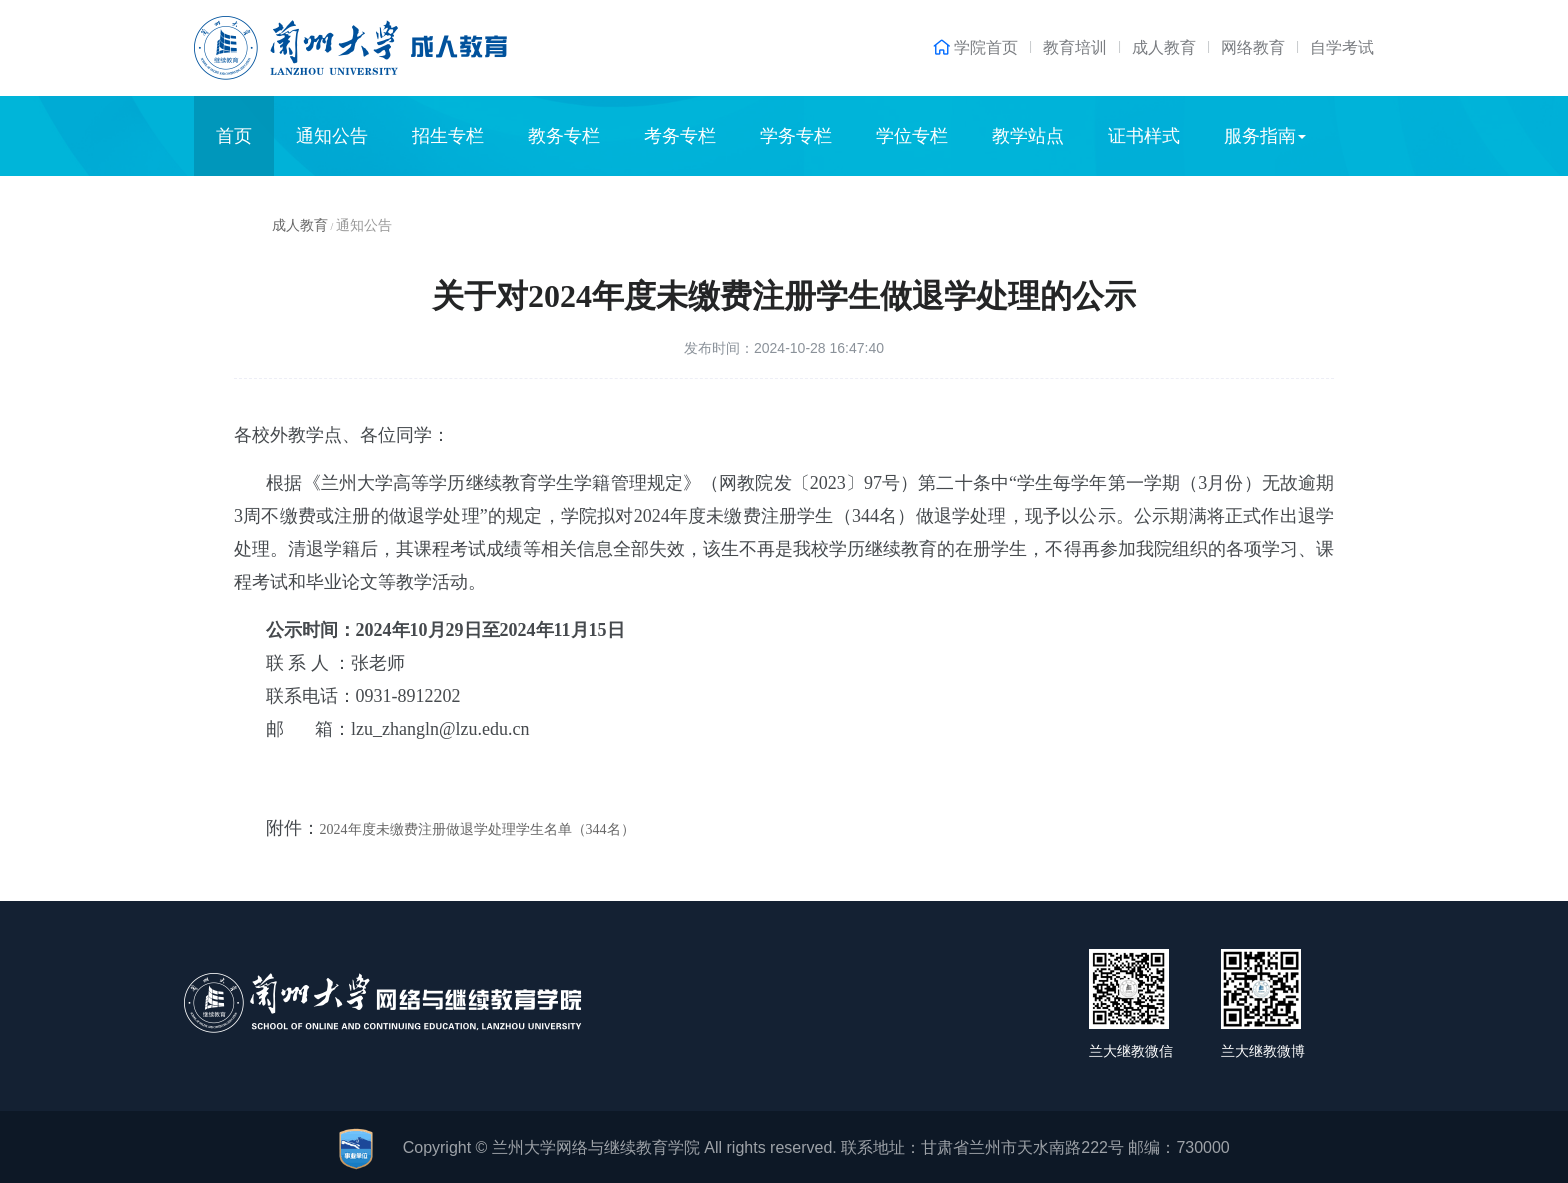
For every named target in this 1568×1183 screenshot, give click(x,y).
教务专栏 (564, 136)
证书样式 (1144, 136)
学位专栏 (912, 136)
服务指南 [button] (1265, 136)
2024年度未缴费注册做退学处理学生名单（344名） (477, 829)
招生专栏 (448, 136)
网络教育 (1253, 47)
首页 (234, 136)
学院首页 (986, 48)
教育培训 (1075, 47)
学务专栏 (796, 136)
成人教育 (1164, 47)
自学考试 (1342, 47)
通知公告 (332, 136)
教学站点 (1028, 136)
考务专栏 (680, 136)
